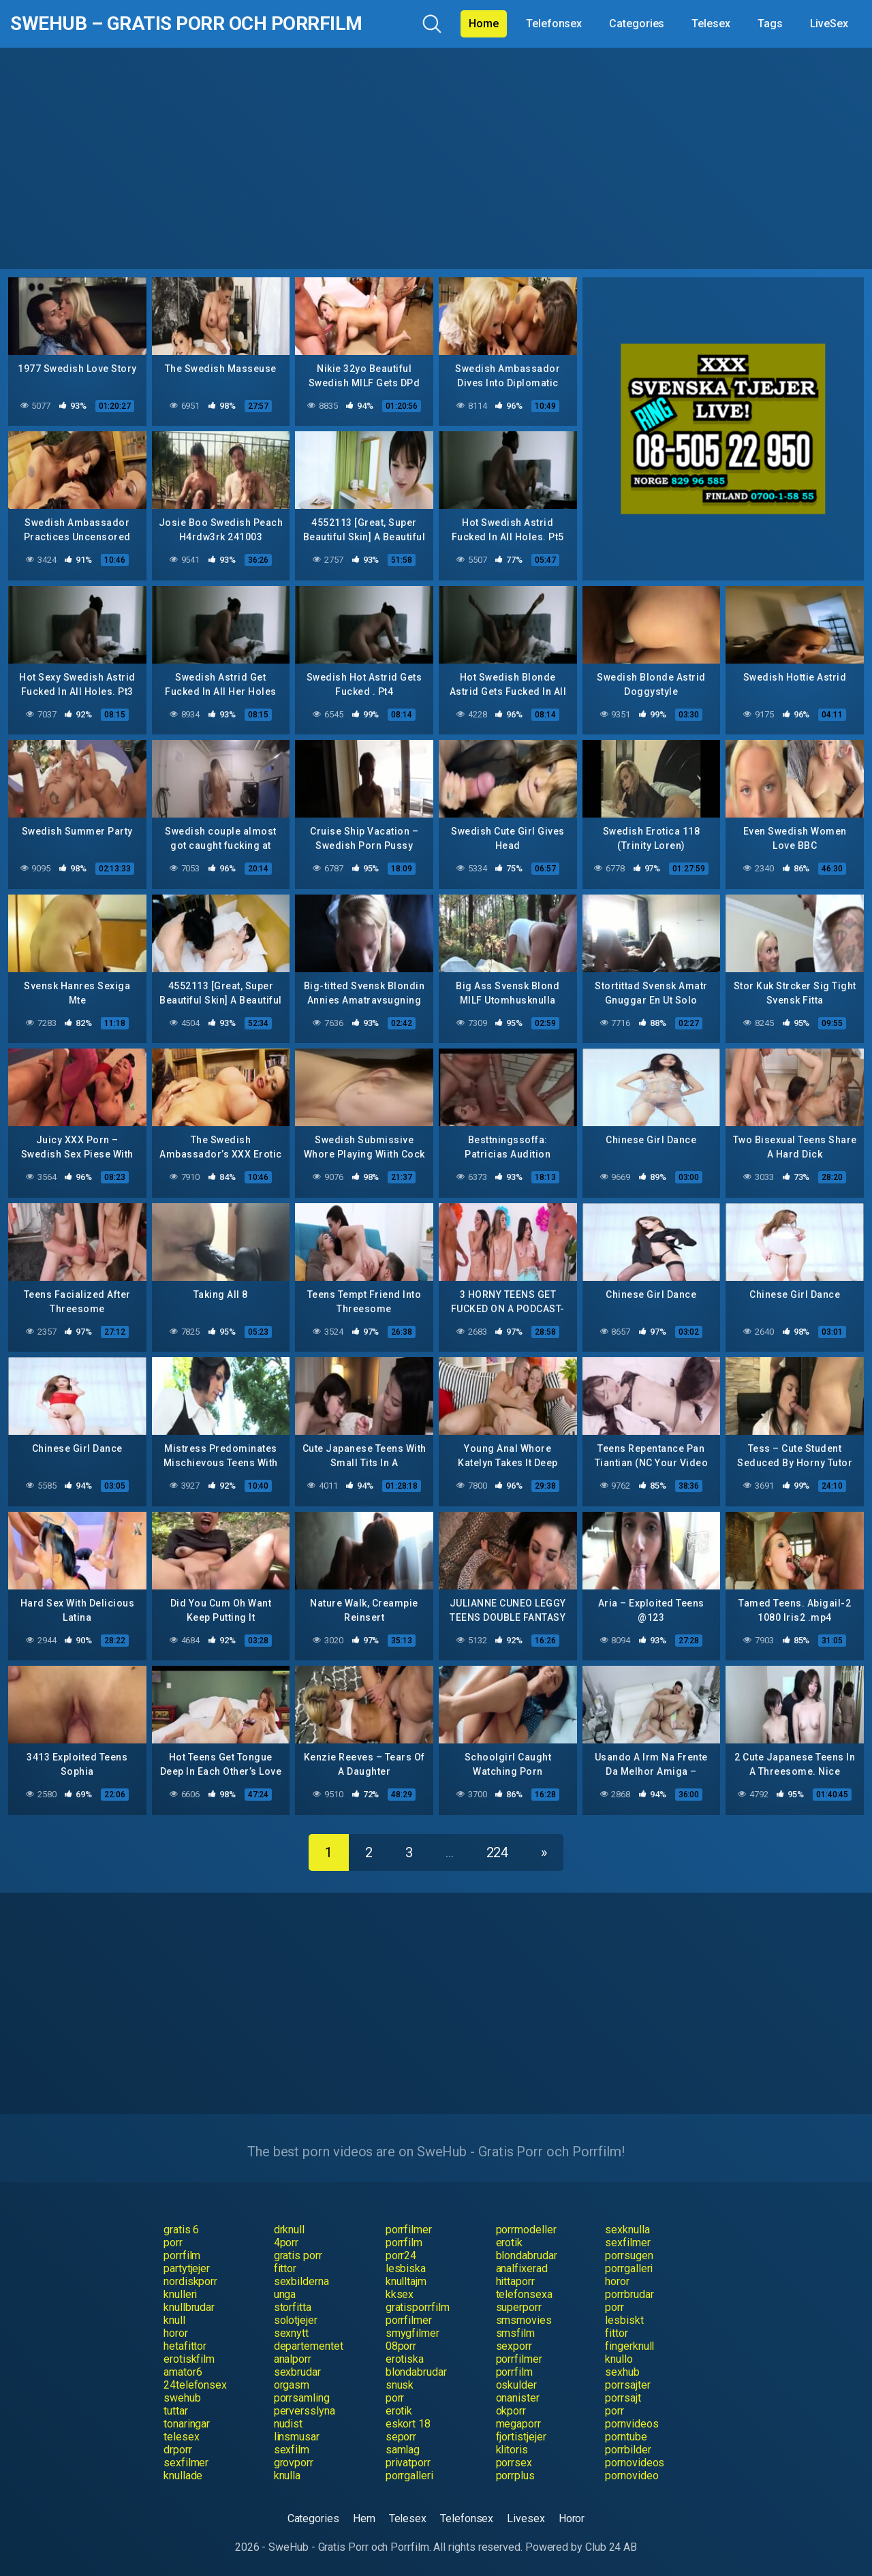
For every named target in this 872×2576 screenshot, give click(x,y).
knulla (287, 2475)
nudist (288, 2423)
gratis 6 (181, 2229)
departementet (308, 2346)
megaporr (518, 2423)
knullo (619, 2359)
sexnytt (291, 2333)
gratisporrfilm (418, 2307)
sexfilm (291, 2449)
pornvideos (631, 2423)
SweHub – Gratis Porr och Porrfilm (186, 23)
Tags (770, 23)
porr (173, 2242)
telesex (181, 2436)
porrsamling (302, 2397)
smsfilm (515, 2333)
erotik (509, 2242)
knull (174, 2320)
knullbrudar (189, 2307)
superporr (519, 2307)
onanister (518, 2397)
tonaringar (187, 2423)
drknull (289, 2229)
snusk (400, 2384)
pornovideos (634, 2462)
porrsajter (627, 2384)
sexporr (514, 2346)
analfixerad (522, 2268)
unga (285, 2294)
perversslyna (304, 2410)
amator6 (183, 2371)
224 (497, 1852)
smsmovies (524, 2320)
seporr (401, 2436)
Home (484, 23)
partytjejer (187, 2268)
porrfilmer (409, 2229)
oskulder (516, 2384)
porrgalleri (629, 2268)
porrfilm (404, 2242)
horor (617, 2281)
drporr (178, 2449)
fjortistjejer (521, 2436)
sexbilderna (301, 2281)
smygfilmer (412, 2333)
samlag (403, 2449)
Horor (572, 2518)
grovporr (293, 2462)
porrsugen (629, 2255)
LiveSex (829, 23)
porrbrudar (629, 2294)
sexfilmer (627, 2242)
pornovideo (631, 2475)
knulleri (180, 2294)
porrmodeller (526, 2229)
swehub (182, 2397)
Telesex (710, 23)
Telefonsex (554, 23)
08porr (401, 2346)
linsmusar (297, 2436)
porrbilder (628, 2449)
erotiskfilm (189, 2359)
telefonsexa (524, 2294)
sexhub (622, 2371)
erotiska (405, 2359)
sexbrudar (297, 2371)
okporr (511, 2410)
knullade (183, 2475)
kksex (400, 2294)
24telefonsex (195, 2384)
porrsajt (622, 2397)
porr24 (401, 2255)
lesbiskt (624, 2320)
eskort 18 (408, 2423)
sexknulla (627, 2229)
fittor (285, 2268)
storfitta (292, 2307)
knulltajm (406, 2281)
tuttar (176, 2410)
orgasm (292, 2384)
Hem (364, 2518)
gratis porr (298, 2255)
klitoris (512, 2449)
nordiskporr (190, 2281)
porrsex (514, 2462)
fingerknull (629, 2346)
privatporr (408, 2462)
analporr (292, 2359)
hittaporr (515, 2281)
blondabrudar (526, 2255)
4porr (286, 2242)
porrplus (515, 2475)
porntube (626, 2436)
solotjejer (295, 2320)
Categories (636, 23)
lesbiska (406, 2268)
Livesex (525, 2518)
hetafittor (185, 2346)
